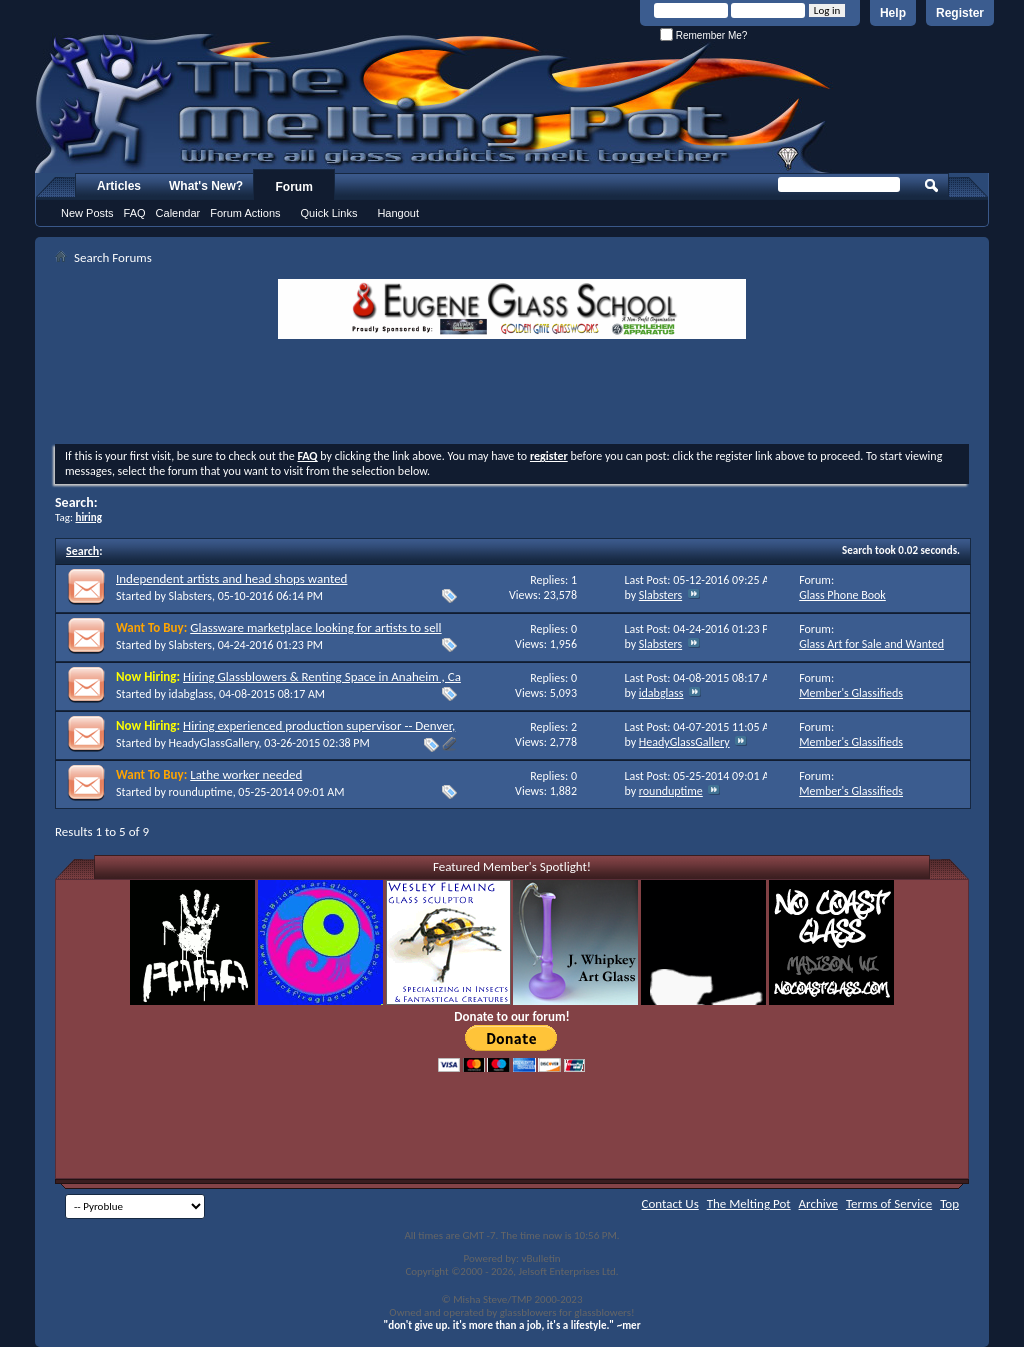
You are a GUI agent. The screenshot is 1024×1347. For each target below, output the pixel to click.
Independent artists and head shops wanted (231, 578)
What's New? (206, 186)
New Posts (87, 213)
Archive (818, 1203)
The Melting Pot (749, 1203)
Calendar (178, 213)
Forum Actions (245, 213)
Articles (119, 186)
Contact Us (670, 1203)
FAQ (135, 213)
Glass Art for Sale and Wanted (871, 644)
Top (949, 1203)
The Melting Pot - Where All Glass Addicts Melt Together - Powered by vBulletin (434, 103)
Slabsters (190, 596)
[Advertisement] (512, 394)
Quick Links (329, 213)
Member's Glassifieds (851, 693)
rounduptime (201, 792)
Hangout (398, 213)
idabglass (191, 694)
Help (893, 13)
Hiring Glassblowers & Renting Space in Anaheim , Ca (322, 676)
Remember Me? (703, 35)
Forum (294, 187)
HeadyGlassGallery (214, 743)
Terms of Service (889, 1203)
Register (960, 13)
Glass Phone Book (842, 595)
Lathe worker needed (246, 774)
